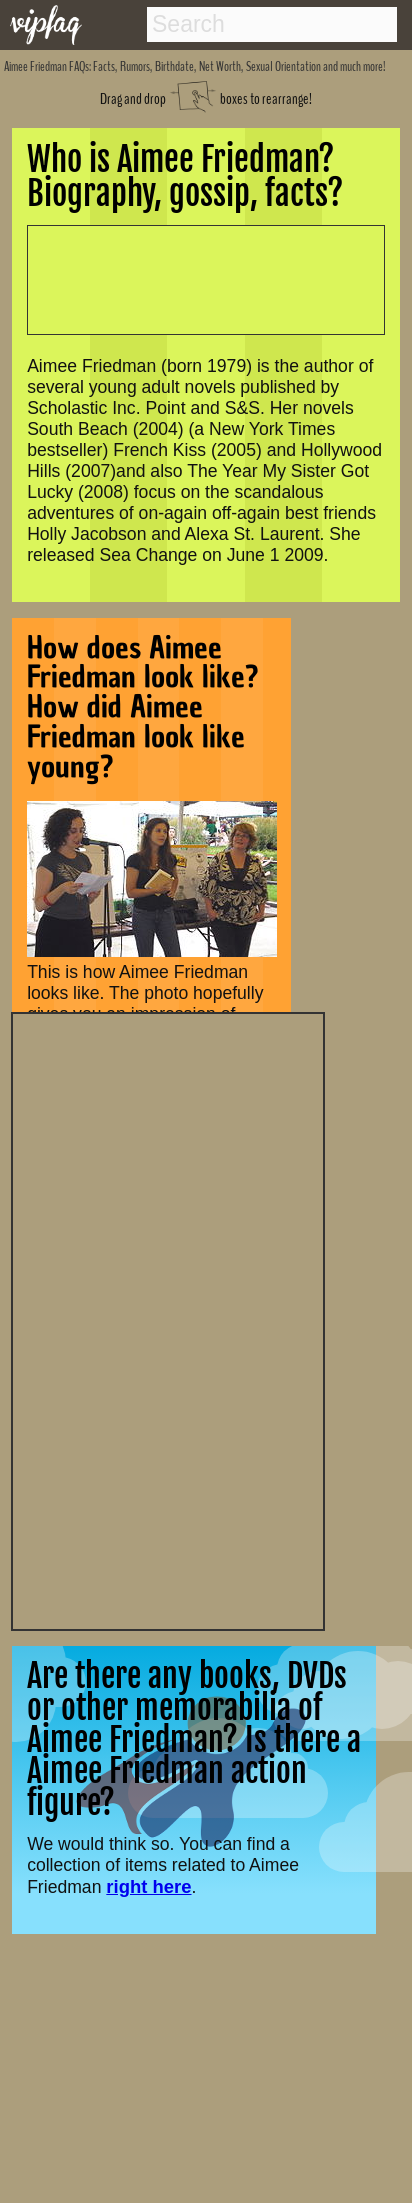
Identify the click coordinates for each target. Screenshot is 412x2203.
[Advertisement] (168, 1319)
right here (148, 1886)
